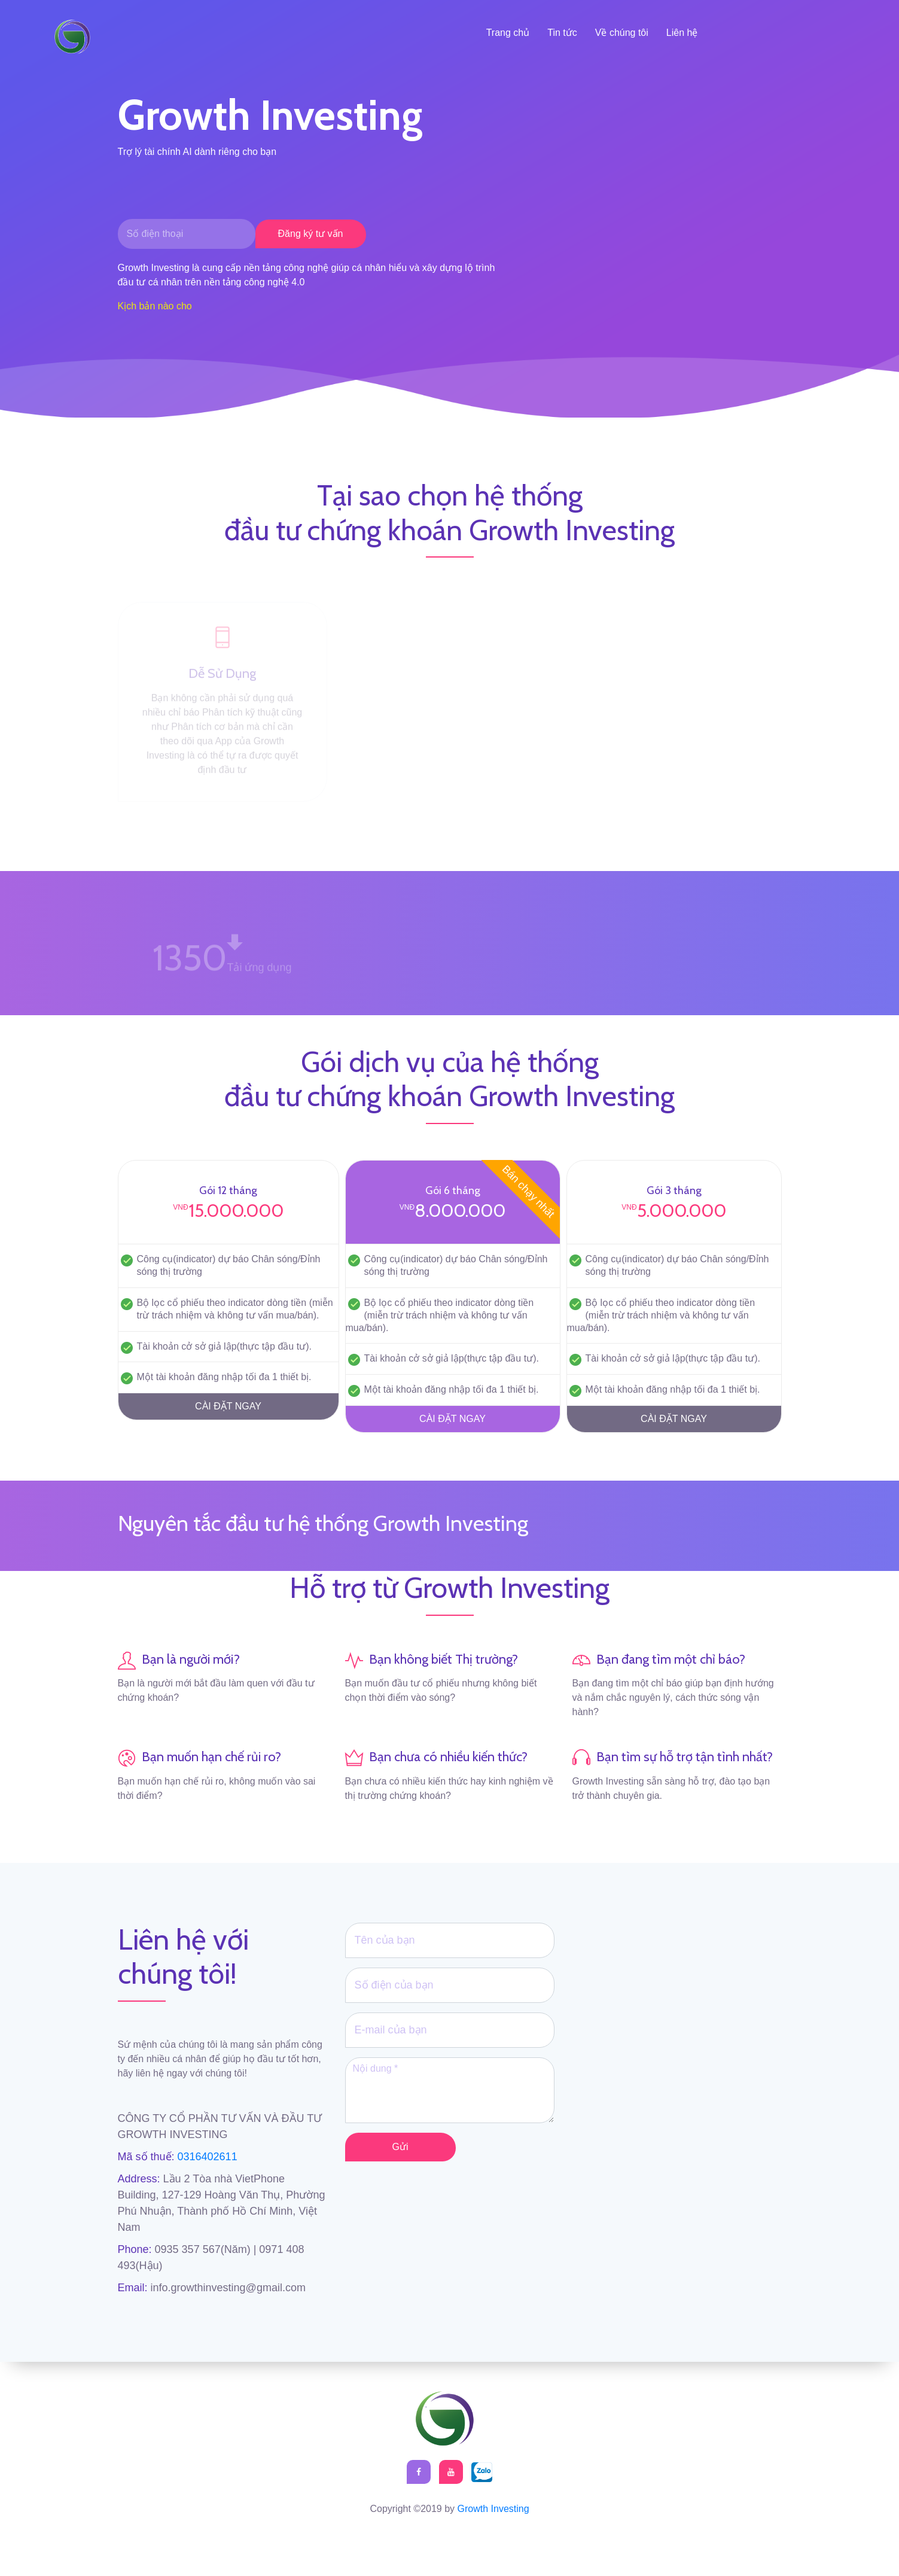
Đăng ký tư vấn (310, 234)
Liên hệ (682, 33)
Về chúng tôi (621, 33)
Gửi (400, 2147)
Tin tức (562, 33)
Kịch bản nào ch (152, 306)
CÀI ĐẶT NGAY (228, 1406)
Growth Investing (493, 2509)
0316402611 (206, 2157)
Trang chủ (508, 33)
